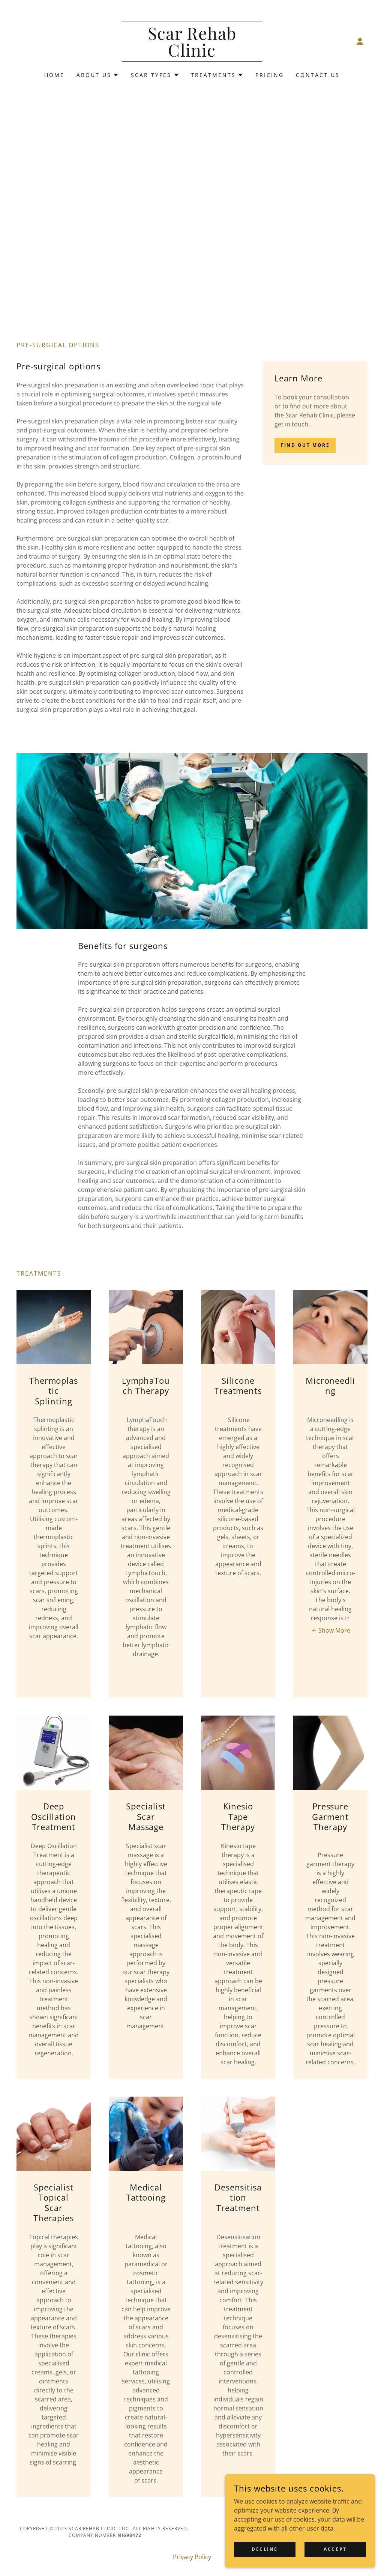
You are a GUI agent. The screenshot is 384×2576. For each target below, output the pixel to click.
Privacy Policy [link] (192, 2557)
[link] (192, 54)
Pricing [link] (269, 74)
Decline (265, 2549)
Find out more (305, 445)
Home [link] (54, 74)
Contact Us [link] (318, 74)
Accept (335, 2549)
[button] (360, 41)
